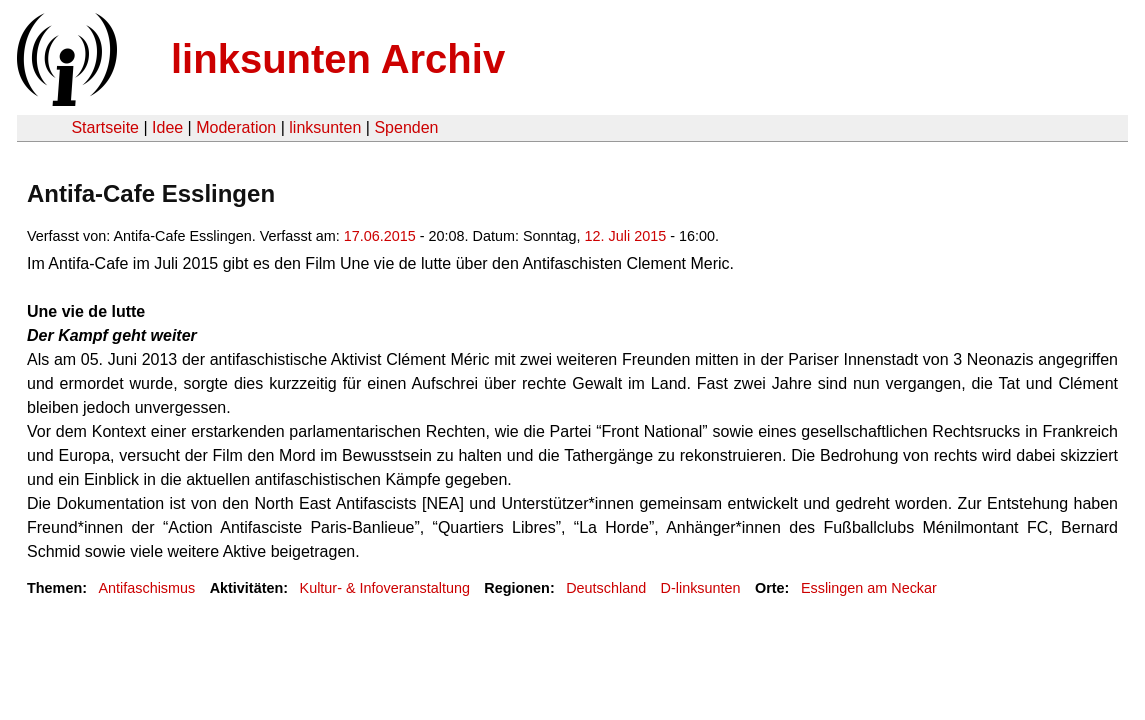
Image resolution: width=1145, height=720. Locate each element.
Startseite (105, 127)
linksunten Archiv (338, 59)
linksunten (325, 127)
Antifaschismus (146, 588)
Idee (167, 127)
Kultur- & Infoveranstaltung (385, 588)
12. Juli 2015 (626, 236)
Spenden (406, 127)
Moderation (236, 127)
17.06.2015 (380, 236)
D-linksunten (701, 588)
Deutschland (606, 588)
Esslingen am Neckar (869, 588)
